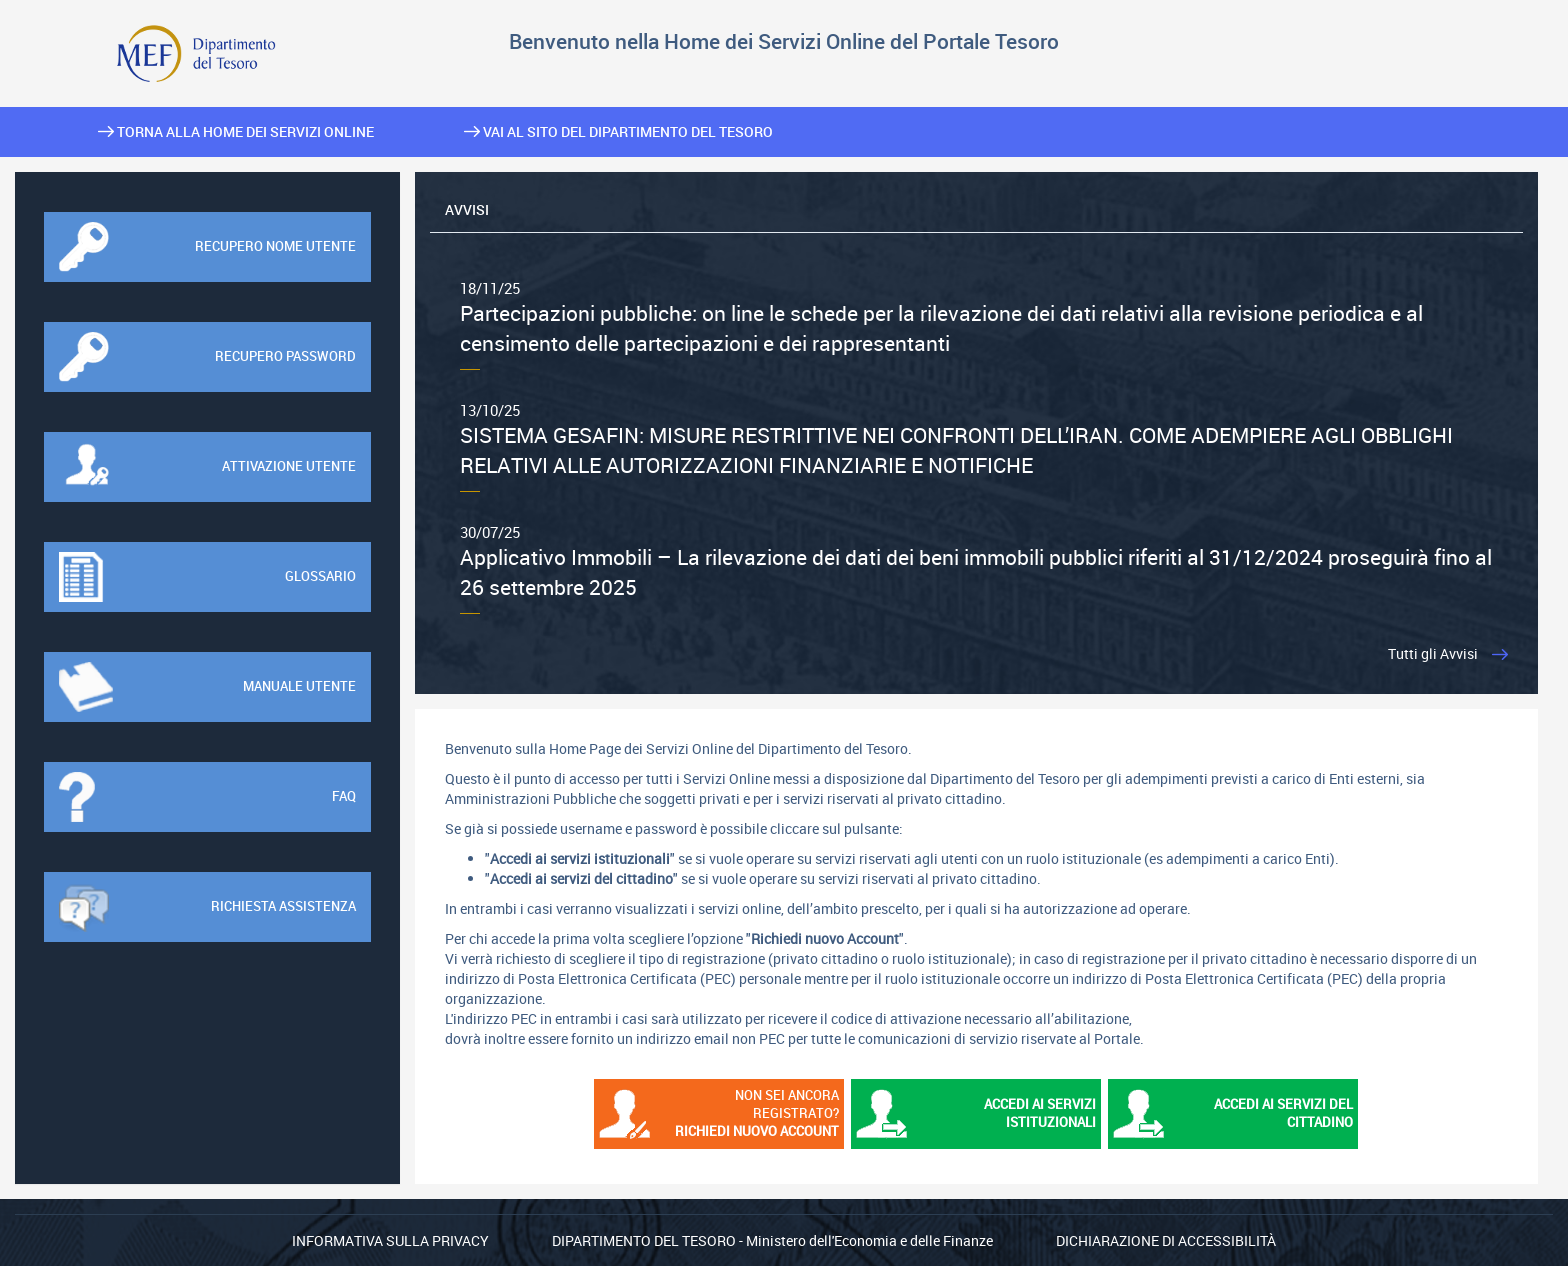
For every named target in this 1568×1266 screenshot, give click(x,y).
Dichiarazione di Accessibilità (1166, 1240)
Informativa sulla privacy (390, 1240)
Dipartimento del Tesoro (644, 1240)
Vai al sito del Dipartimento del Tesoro (618, 131)
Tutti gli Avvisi (1433, 653)
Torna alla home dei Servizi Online (236, 131)
